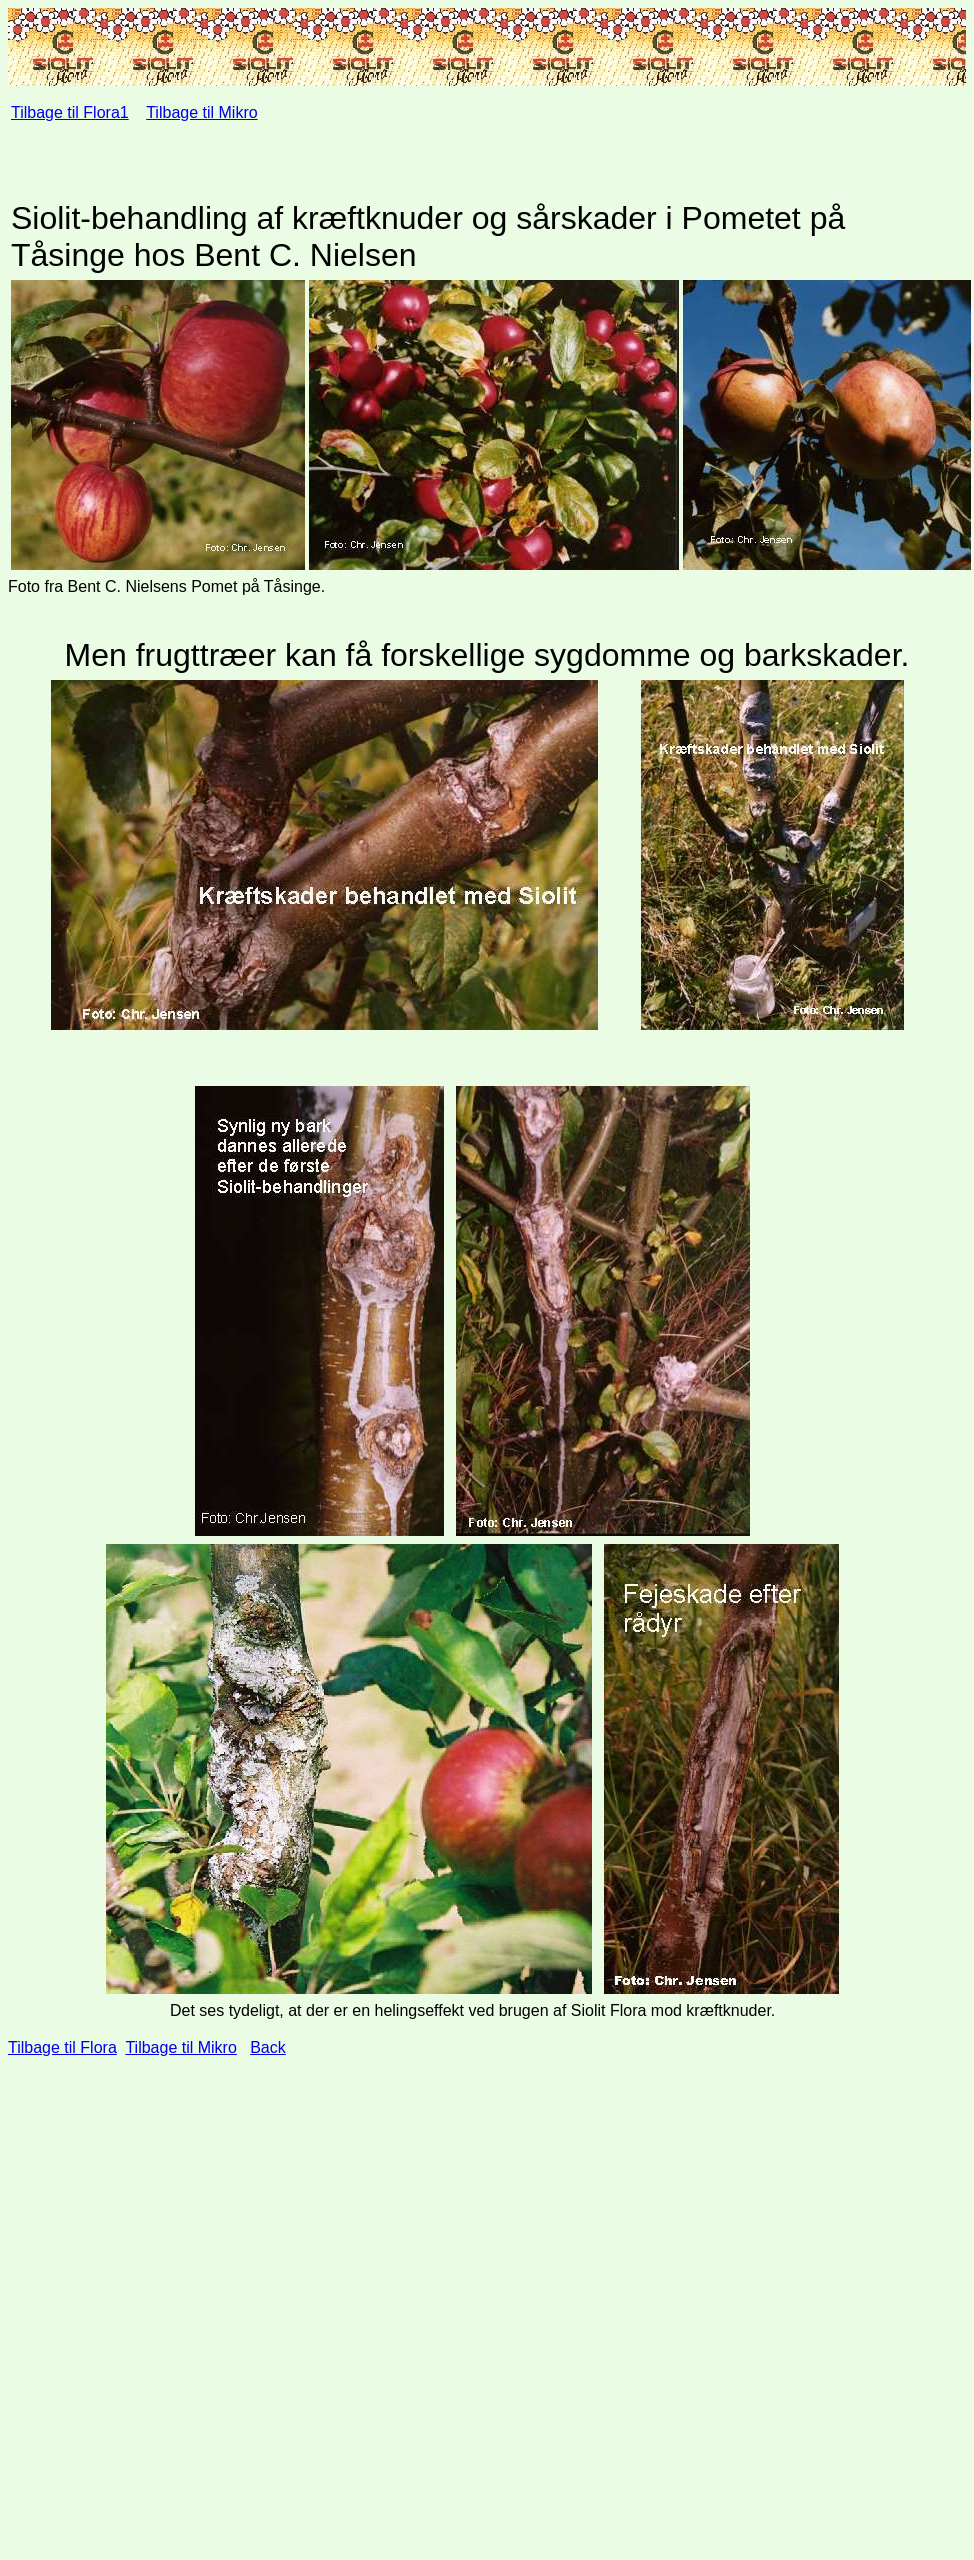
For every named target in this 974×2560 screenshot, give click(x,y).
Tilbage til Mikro (201, 112)
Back (268, 2047)
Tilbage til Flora (62, 2047)
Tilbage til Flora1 (70, 112)
